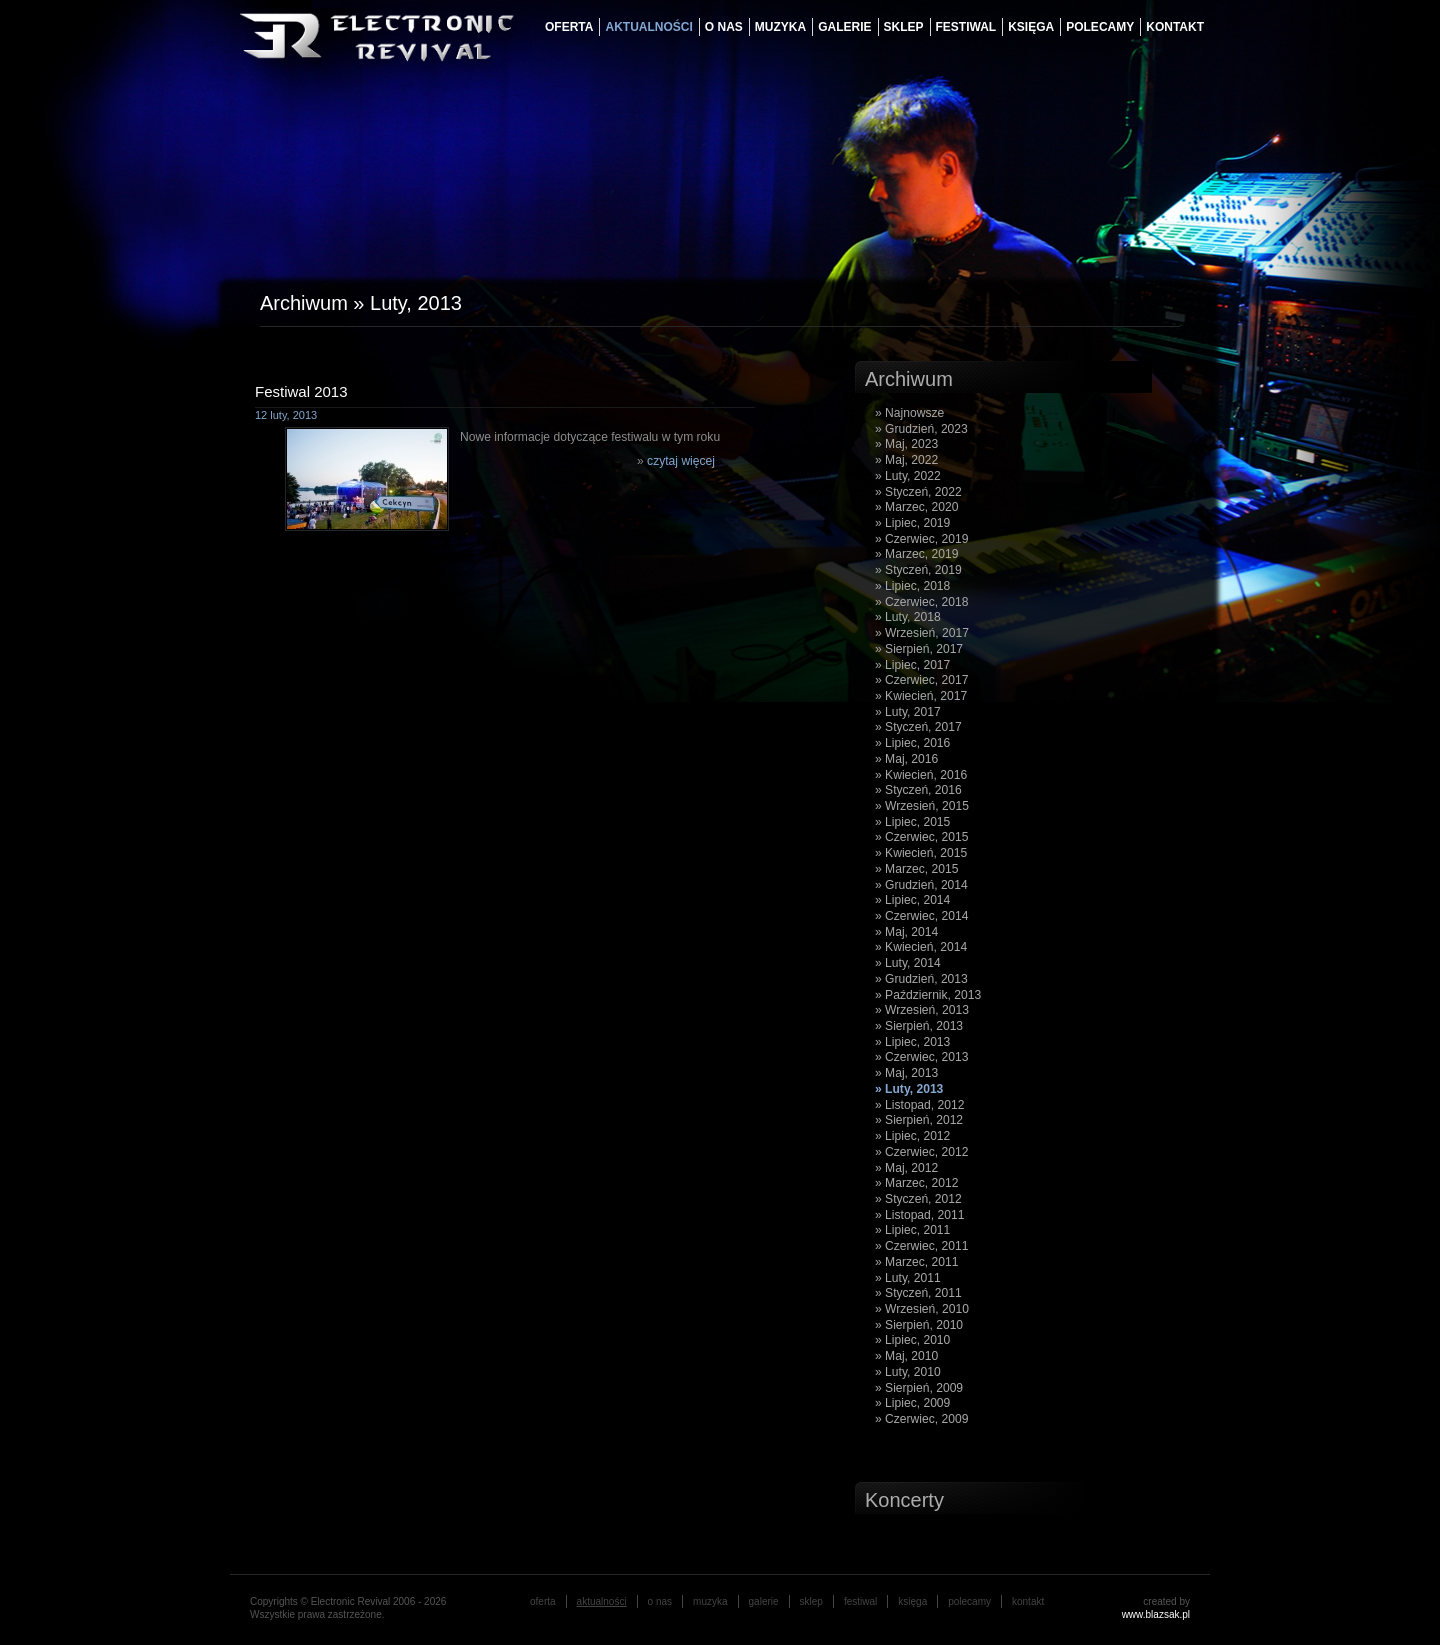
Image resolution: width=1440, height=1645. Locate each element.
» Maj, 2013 (906, 1073)
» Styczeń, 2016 (918, 790)
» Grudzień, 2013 (921, 979)
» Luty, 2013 (909, 1089)
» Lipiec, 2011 (912, 1230)
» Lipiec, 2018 (912, 586)
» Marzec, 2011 (916, 1262)
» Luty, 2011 (908, 1278)
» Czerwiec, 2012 (921, 1152)
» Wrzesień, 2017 (922, 633)
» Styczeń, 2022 (918, 492)
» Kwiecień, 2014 (921, 947)
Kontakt (1175, 27)
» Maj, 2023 (906, 444)
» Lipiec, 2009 (912, 1403)
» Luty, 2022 (908, 476)
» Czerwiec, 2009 (921, 1419)
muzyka (780, 27)
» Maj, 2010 (906, 1356)
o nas (724, 27)
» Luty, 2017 (908, 712)
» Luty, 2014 (908, 963)
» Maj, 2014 (906, 932)
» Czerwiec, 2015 (921, 837)
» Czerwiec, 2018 (921, 602)
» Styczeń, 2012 (918, 1199)
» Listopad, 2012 (919, 1105)
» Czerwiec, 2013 (921, 1057)
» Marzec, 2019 (916, 554)
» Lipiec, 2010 (912, 1340)
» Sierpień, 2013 (919, 1026)
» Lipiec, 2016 (912, 743)
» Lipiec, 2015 (912, 822)
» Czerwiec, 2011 (921, 1246)
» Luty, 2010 (908, 1372)
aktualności (648, 27)
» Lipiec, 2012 (912, 1136)
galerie (844, 27)
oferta (569, 27)
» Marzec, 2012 (916, 1183)
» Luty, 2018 (908, 617)
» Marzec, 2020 (916, 507)
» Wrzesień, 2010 (922, 1309)
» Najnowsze (909, 413)
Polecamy (1100, 27)
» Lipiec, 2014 (912, 900)
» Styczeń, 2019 (918, 570)
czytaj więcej (681, 461)
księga (1031, 27)
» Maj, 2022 (906, 460)
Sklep (904, 27)
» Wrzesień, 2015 (922, 806)
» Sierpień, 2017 (919, 649)
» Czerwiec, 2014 (921, 916)
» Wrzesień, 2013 (922, 1010)
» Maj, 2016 (906, 759)
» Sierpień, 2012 (919, 1120)
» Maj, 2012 (906, 1168)
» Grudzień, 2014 (921, 885)
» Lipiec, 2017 (912, 665)
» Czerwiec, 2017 (921, 680)
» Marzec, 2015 (916, 869)
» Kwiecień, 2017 (921, 696)
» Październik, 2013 (928, 995)
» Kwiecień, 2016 (921, 775)
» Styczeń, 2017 (918, 727)
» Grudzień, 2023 (921, 429)
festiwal (966, 27)
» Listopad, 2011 (919, 1215)
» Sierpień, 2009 (919, 1388)
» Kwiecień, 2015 (921, 853)
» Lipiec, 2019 (912, 523)
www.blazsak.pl (1156, 1614)
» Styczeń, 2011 (918, 1293)
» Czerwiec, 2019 (921, 539)
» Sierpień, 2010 (919, 1325)
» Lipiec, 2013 (912, 1042)
